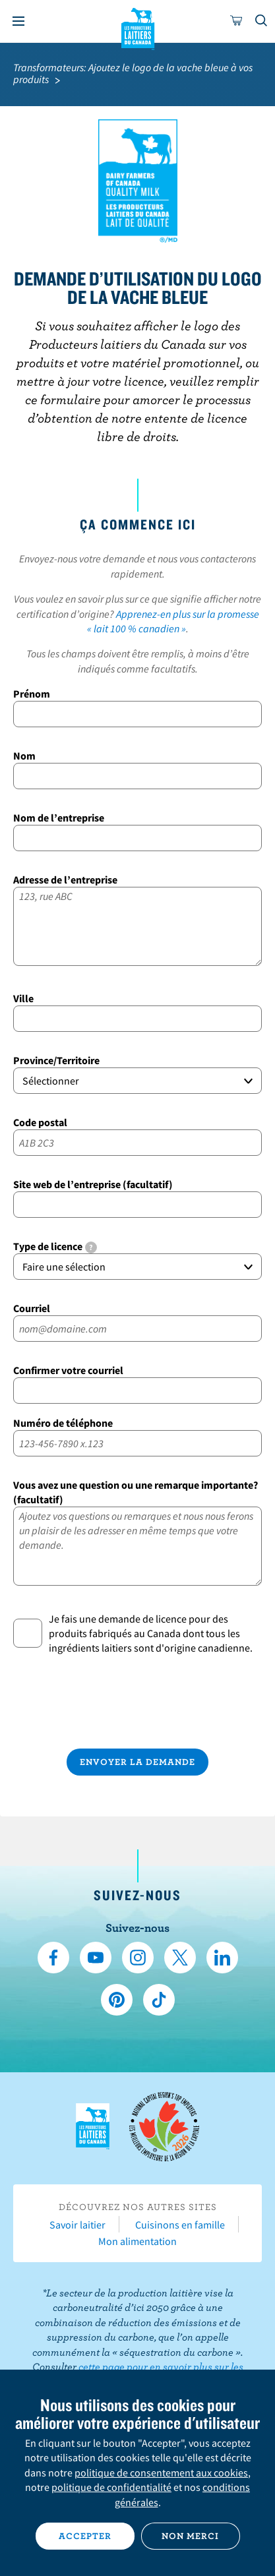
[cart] (237, 21)
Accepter (85, 2536)
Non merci (190, 2536)
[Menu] (18, 21)
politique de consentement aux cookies (161, 2472)
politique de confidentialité (111, 2487)
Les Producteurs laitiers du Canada (137, 27)
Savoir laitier (77, 2224)
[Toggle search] (262, 21)
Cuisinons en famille (180, 2224)
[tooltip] (91, 1247)
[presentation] (137, 1702)
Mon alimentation (137, 2241)
